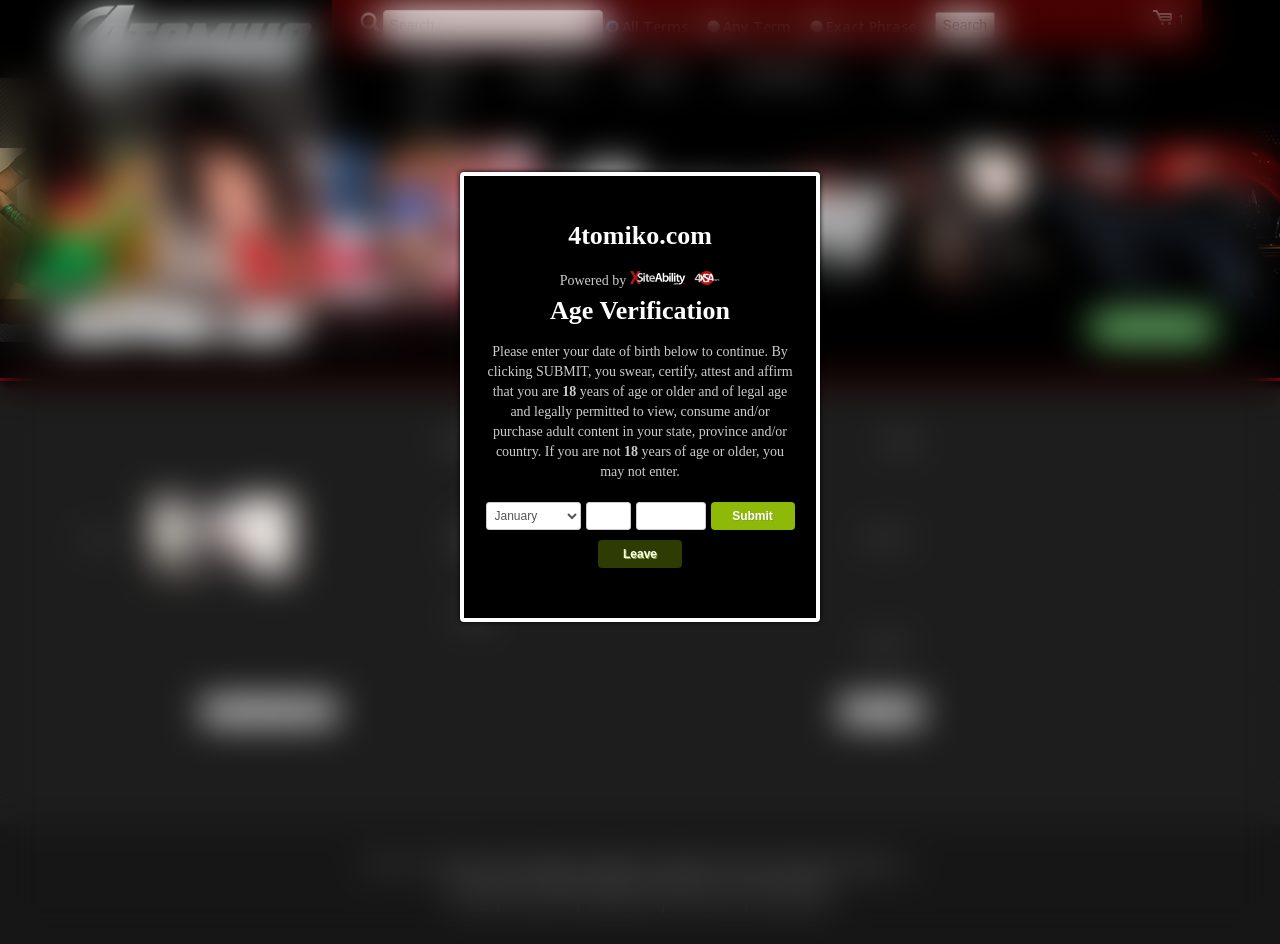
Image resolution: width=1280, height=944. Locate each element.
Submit (752, 516)
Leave (640, 554)
